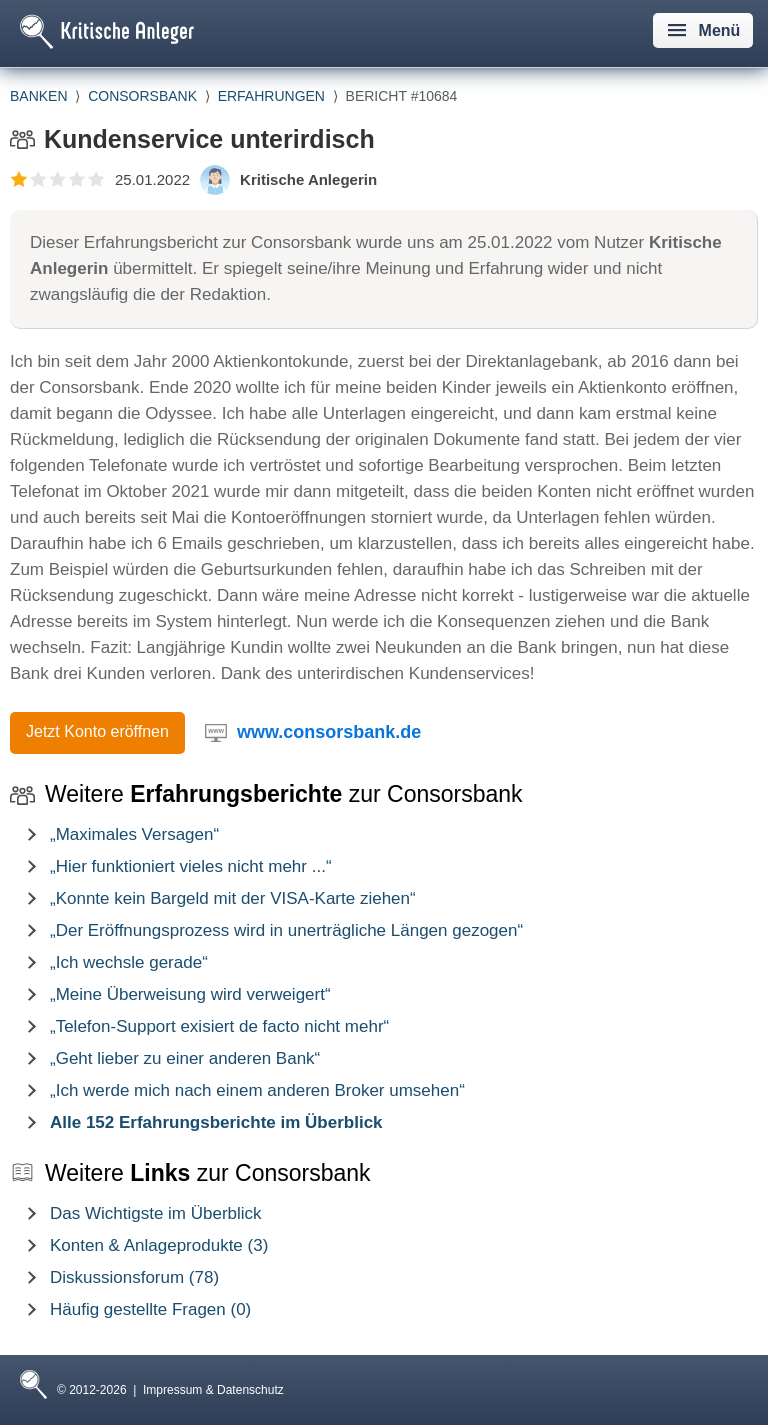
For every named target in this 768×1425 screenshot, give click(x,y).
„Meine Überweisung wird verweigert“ (190, 994)
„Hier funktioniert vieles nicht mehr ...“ (191, 866)
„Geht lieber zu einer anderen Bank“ (185, 1058)
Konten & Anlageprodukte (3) (159, 1245)
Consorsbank (142, 96)
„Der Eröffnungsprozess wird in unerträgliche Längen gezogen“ (286, 930)
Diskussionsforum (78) (134, 1277)
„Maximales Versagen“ (134, 834)
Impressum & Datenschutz (213, 1390)
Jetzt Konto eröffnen (97, 731)
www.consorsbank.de (329, 732)
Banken (39, 96)
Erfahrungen (271, 96)
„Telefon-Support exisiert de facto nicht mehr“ (219, 1026)
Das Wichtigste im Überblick (156, 1213)
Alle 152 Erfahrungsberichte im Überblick (216, 1122)
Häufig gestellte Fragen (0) (150, 1309)
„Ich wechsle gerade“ (129, 962)
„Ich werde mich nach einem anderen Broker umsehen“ (257, 1090)
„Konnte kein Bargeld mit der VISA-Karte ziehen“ (233, 898)
